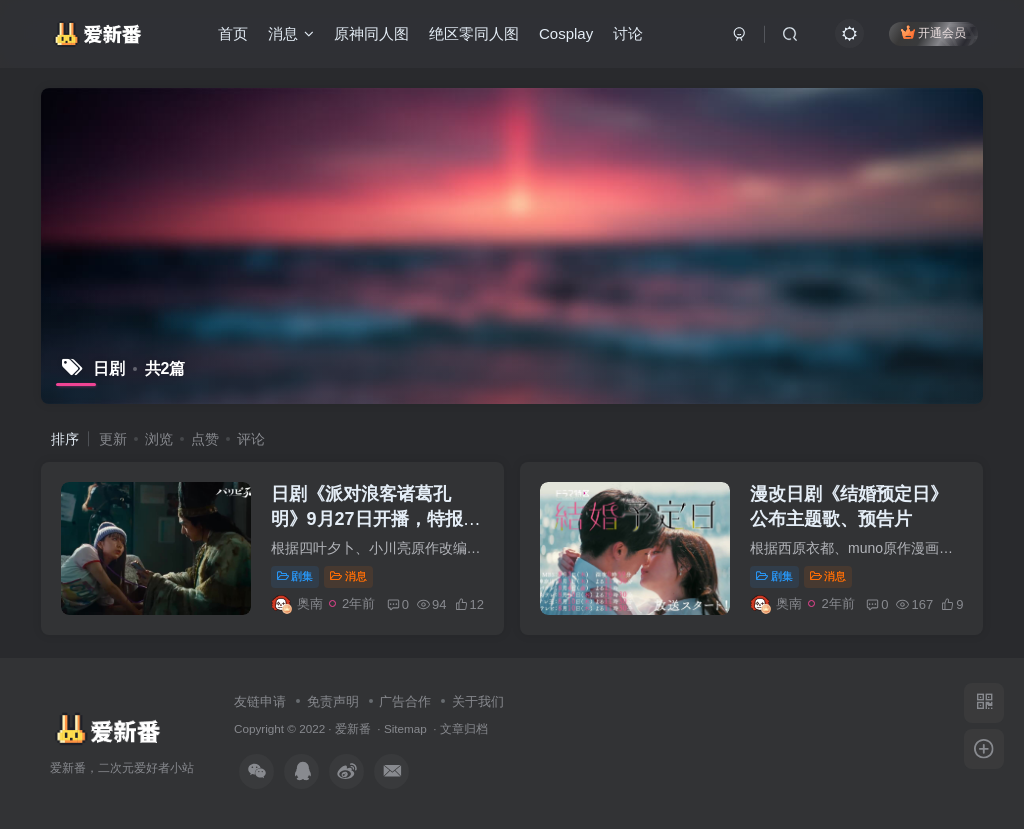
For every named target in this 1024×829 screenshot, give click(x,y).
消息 (291, 33)
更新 (113, 439)
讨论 (628, 33)
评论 (251, 439)
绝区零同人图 (474, 33)
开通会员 (933, 32)
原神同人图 (371, 33)
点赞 (205, 439)
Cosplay (566, 33)
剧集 (295, 576)
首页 (233, 33)
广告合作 (405, 701)
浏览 (159, 439)
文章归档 (464, 728)
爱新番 (353, 728)
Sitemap (405, 728)
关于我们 (478, 701)
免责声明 (333, 701)
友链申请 (260, 701)
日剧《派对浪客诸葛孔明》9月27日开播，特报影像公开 (376, 519)
